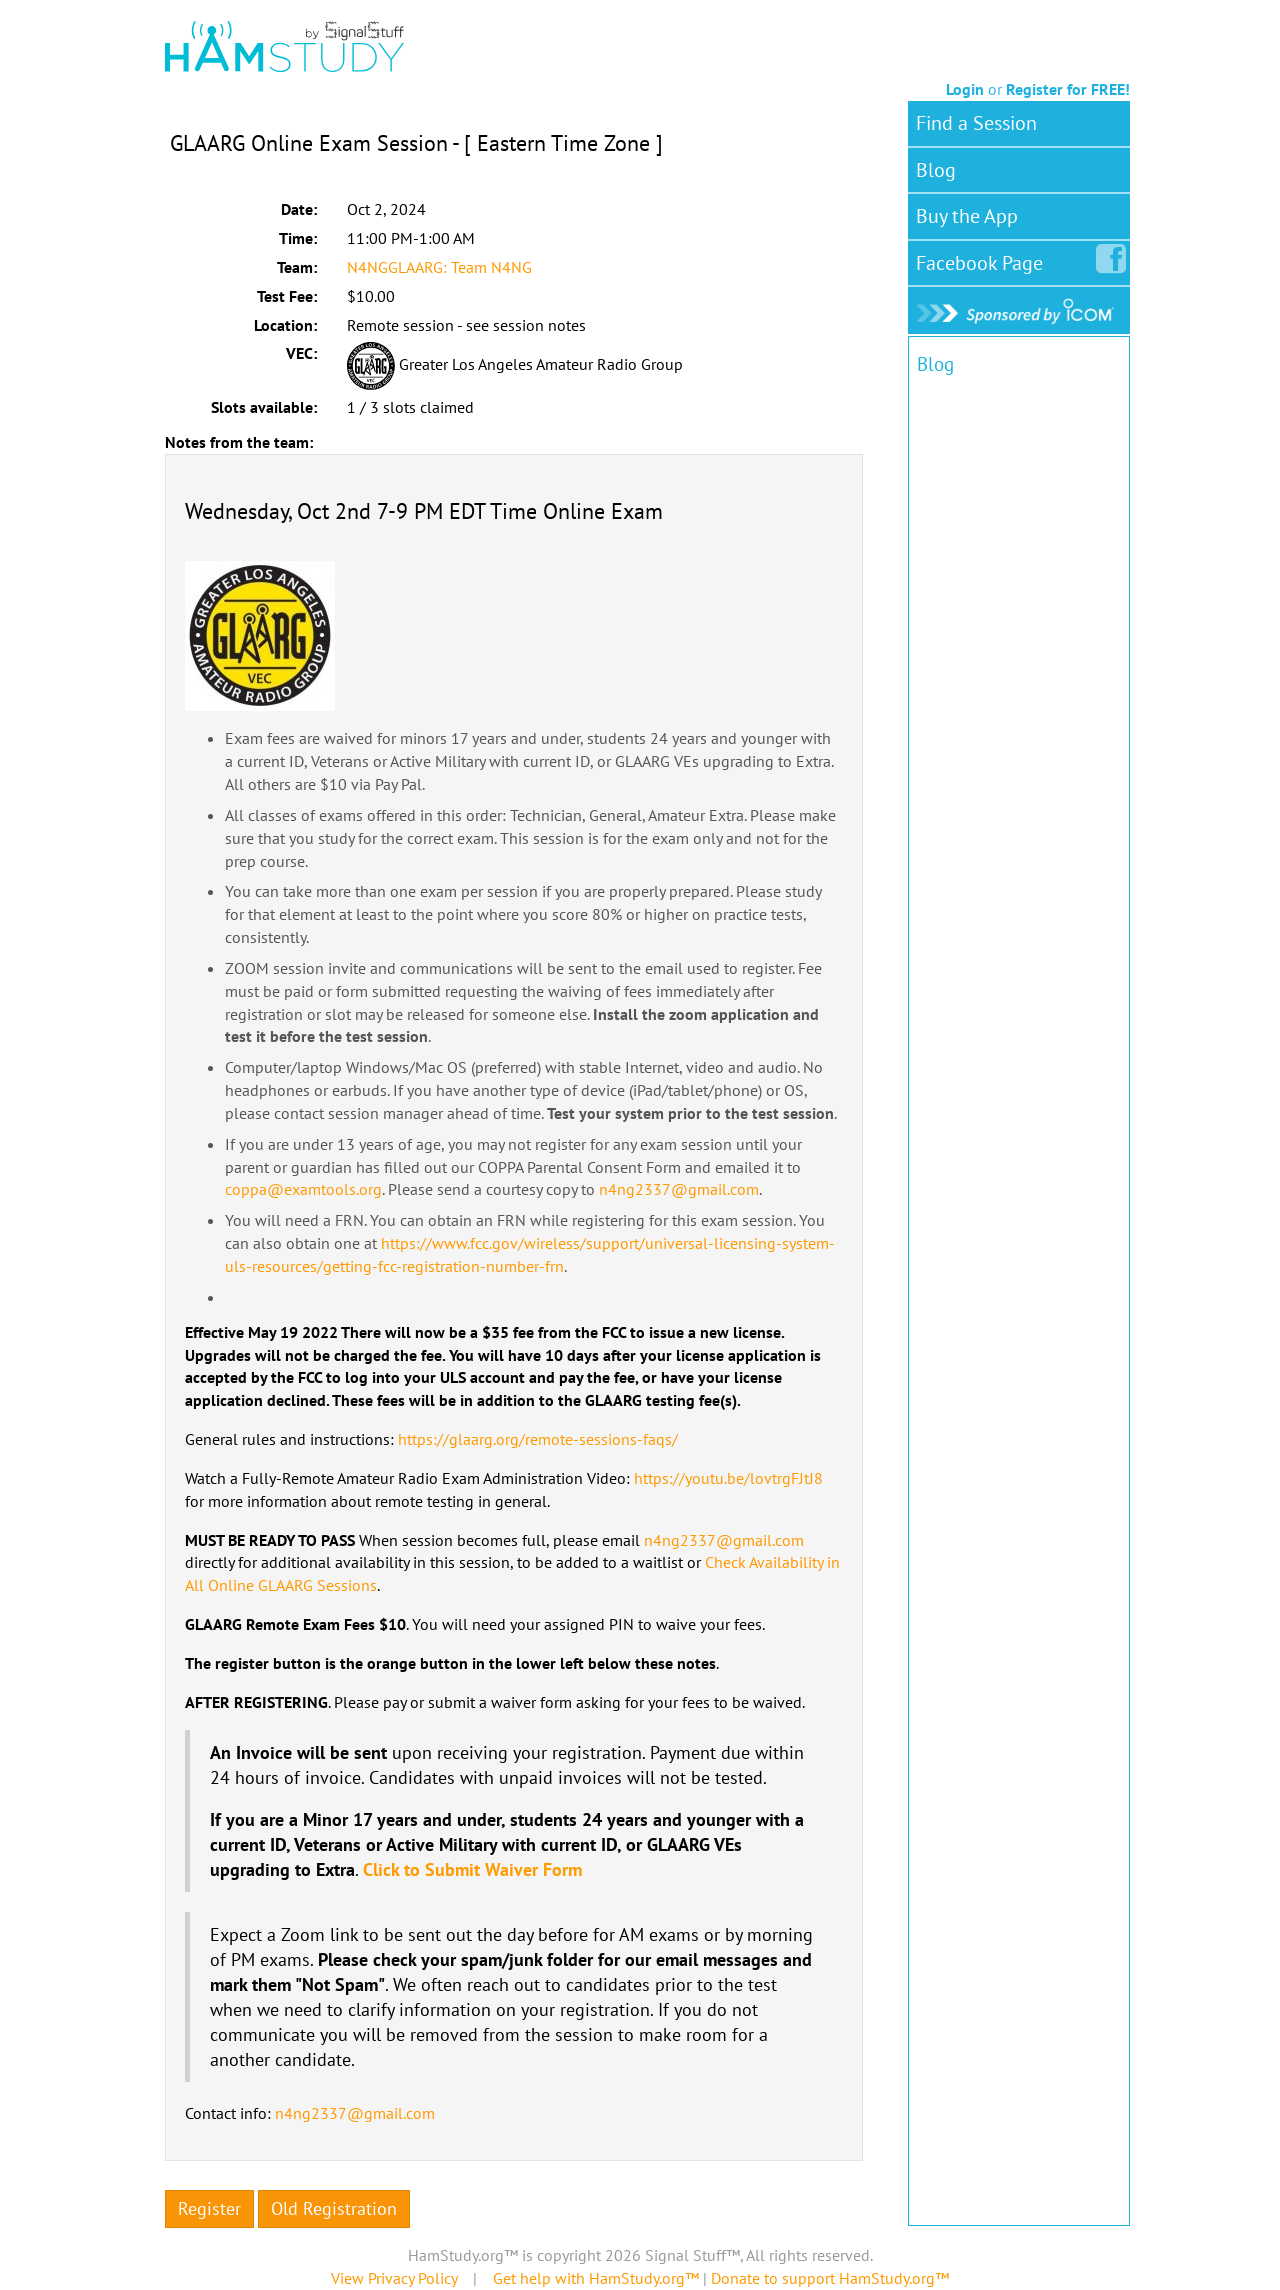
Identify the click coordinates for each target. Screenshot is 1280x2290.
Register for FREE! (1068, 89)
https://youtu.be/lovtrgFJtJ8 (728, 1478)
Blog (936, 170)
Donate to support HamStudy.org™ (830, 2278)
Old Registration (334, 2208)
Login (965, 89)
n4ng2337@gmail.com (679, 1189)
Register (209, 2208)
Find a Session (976, 123)
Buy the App (967, 216)
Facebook (983, 259)
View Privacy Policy (394, 2278)
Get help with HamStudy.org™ (596, 2278)
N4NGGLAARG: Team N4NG (439, 267)
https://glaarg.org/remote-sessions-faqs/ (538, 1439)
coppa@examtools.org (303, 1189)
